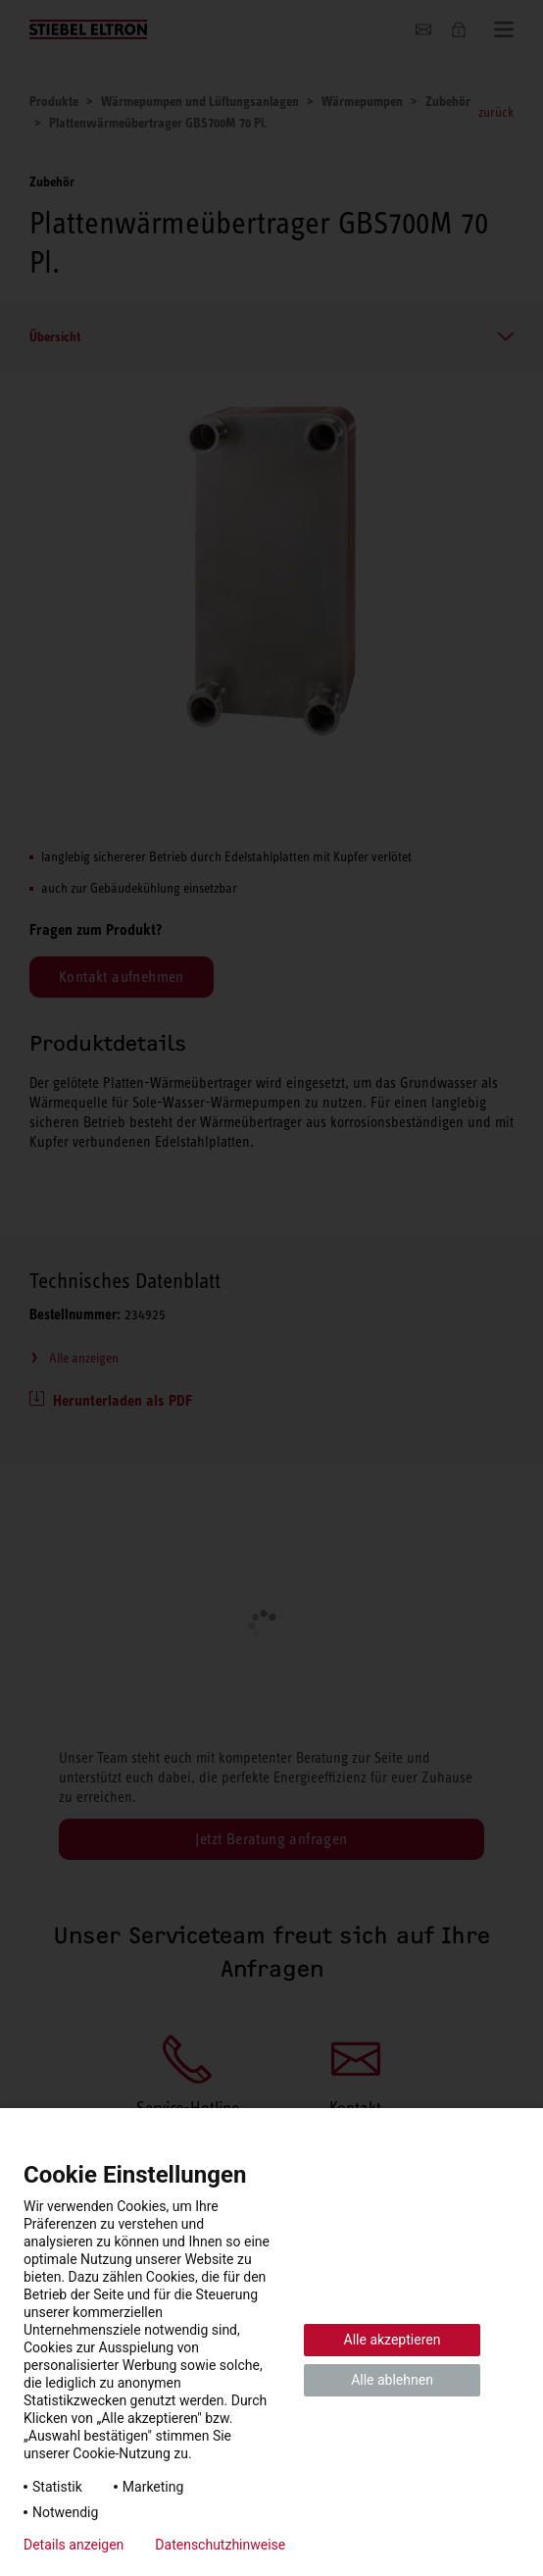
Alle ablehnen (392, 2380)
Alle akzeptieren (392, 2339)
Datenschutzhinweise (220, 2544)
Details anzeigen (73, 2544)
